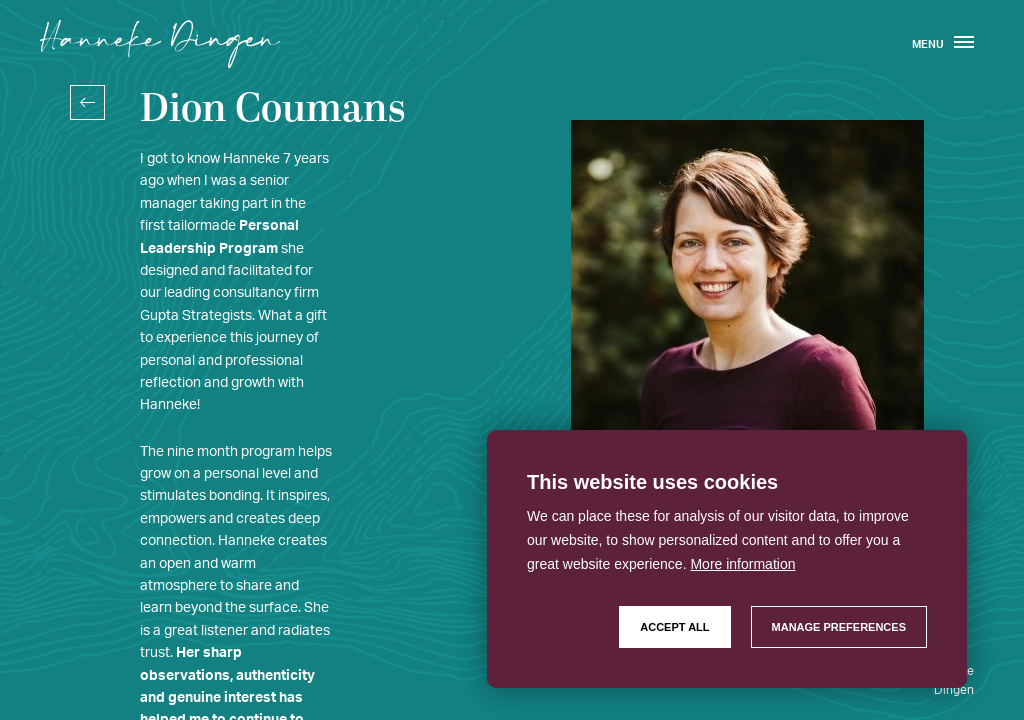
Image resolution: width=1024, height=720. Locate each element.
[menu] (964, 44)
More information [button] (742, 564)
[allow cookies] (674, 627)
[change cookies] (839, 627)
